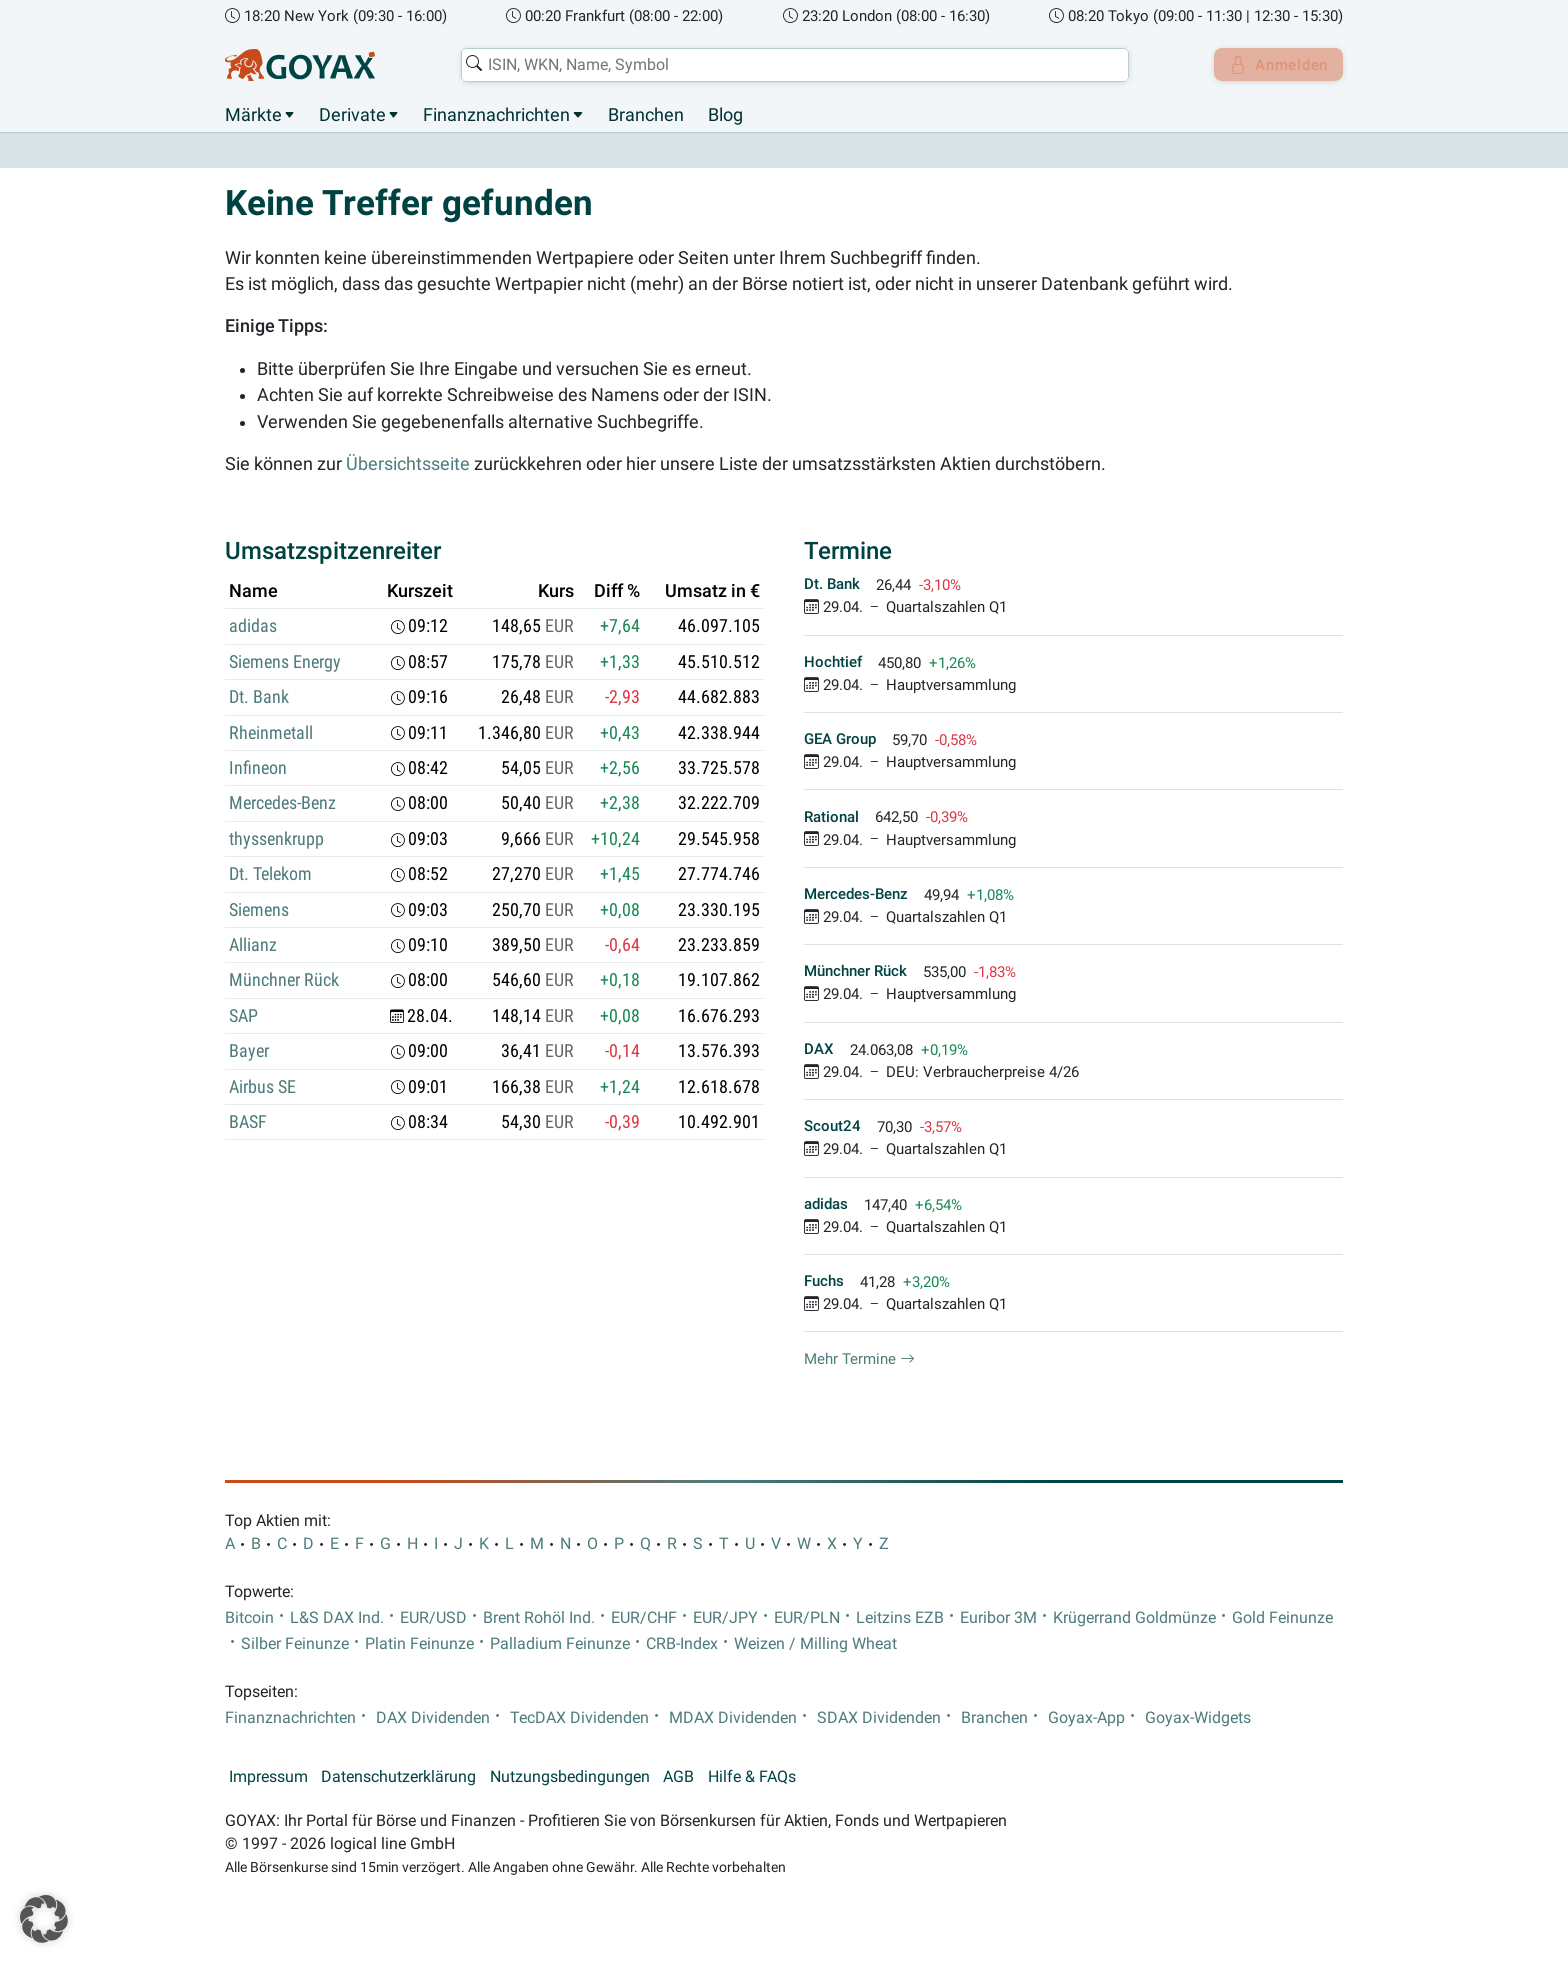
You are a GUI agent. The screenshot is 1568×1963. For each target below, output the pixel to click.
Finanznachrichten (496, 115)
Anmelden (1274, 65)
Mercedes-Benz (282, 804)
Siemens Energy (285, 662)
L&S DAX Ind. (337, 1618)
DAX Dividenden (433, 1718)
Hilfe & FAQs (752, 1777)
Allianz (253, 946)
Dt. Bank (259, 698)
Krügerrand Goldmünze (1134, 1618)
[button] (44, 1919)
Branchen (646, 115)
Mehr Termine (859, 1360)
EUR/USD (433, 1618)
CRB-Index (682, 1644)
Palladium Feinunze (560, 1644)
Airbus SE (262, 1087)
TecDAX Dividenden (579, 1718)
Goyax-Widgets (1198, 1718)
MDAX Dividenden (733, 1718)
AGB (678, 1777)
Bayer (249, 1052)
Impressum (268, 1777)
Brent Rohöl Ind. (539, 1618)
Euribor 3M (998, 1618)
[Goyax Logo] (300, 65)
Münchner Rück (284, 981)
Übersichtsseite (408, 464)
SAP (243, 1016)
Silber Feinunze (295, 1644)
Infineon (258, 769)
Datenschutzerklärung (398, 1777)
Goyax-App (1086, 1718)
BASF (248, 1123)
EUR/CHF (644, 1618)
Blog (725, 115)
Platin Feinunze (419, 1644)
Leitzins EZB (900, 1618)
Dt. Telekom (270, 875)
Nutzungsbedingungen (570, 1777)
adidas (253, 627)
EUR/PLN (807, 1618)
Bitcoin (249, 1618)
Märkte (253, 115)
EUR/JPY (725, 1618)
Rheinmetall (271, 733)
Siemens (259, 910)
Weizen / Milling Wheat (815, 1644)
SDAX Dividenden (879, 1718)
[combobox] (790, 65)
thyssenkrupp (276, 839)
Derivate (352, 115)
